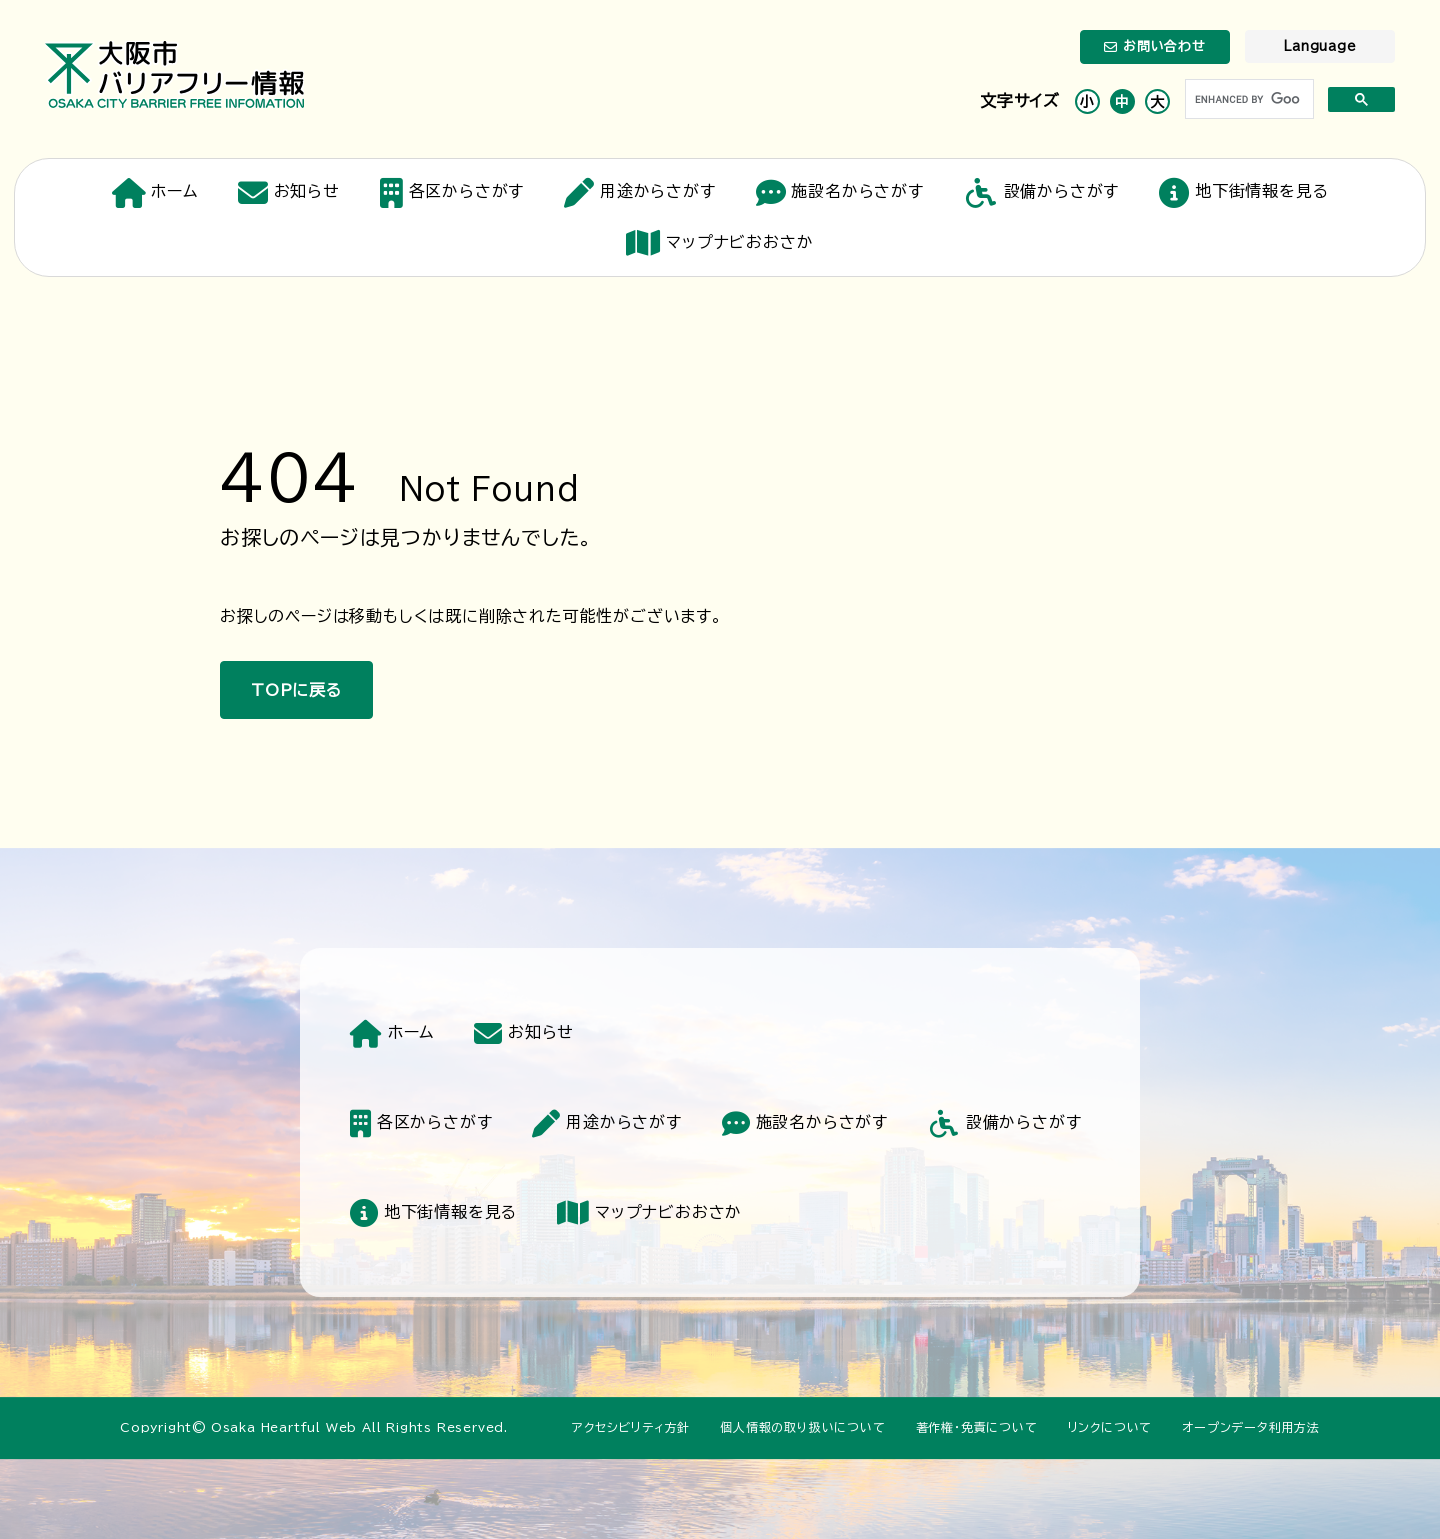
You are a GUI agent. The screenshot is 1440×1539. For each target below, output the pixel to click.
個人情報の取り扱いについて (802, 1427)
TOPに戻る (296, 690)
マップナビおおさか (719, 243)
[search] (1247, 99)
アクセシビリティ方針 (631, 1427)
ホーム (155, 193)
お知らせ (289, 193)
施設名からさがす (840, 193)
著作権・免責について (977, 1427)
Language (1319, 46)
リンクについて (1110, 1427)
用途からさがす (639, 193)
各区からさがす (452, 193)
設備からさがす (1041, 193)
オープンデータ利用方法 (1251, 1427)
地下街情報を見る (1243, 193)
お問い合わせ (1155, 47)
